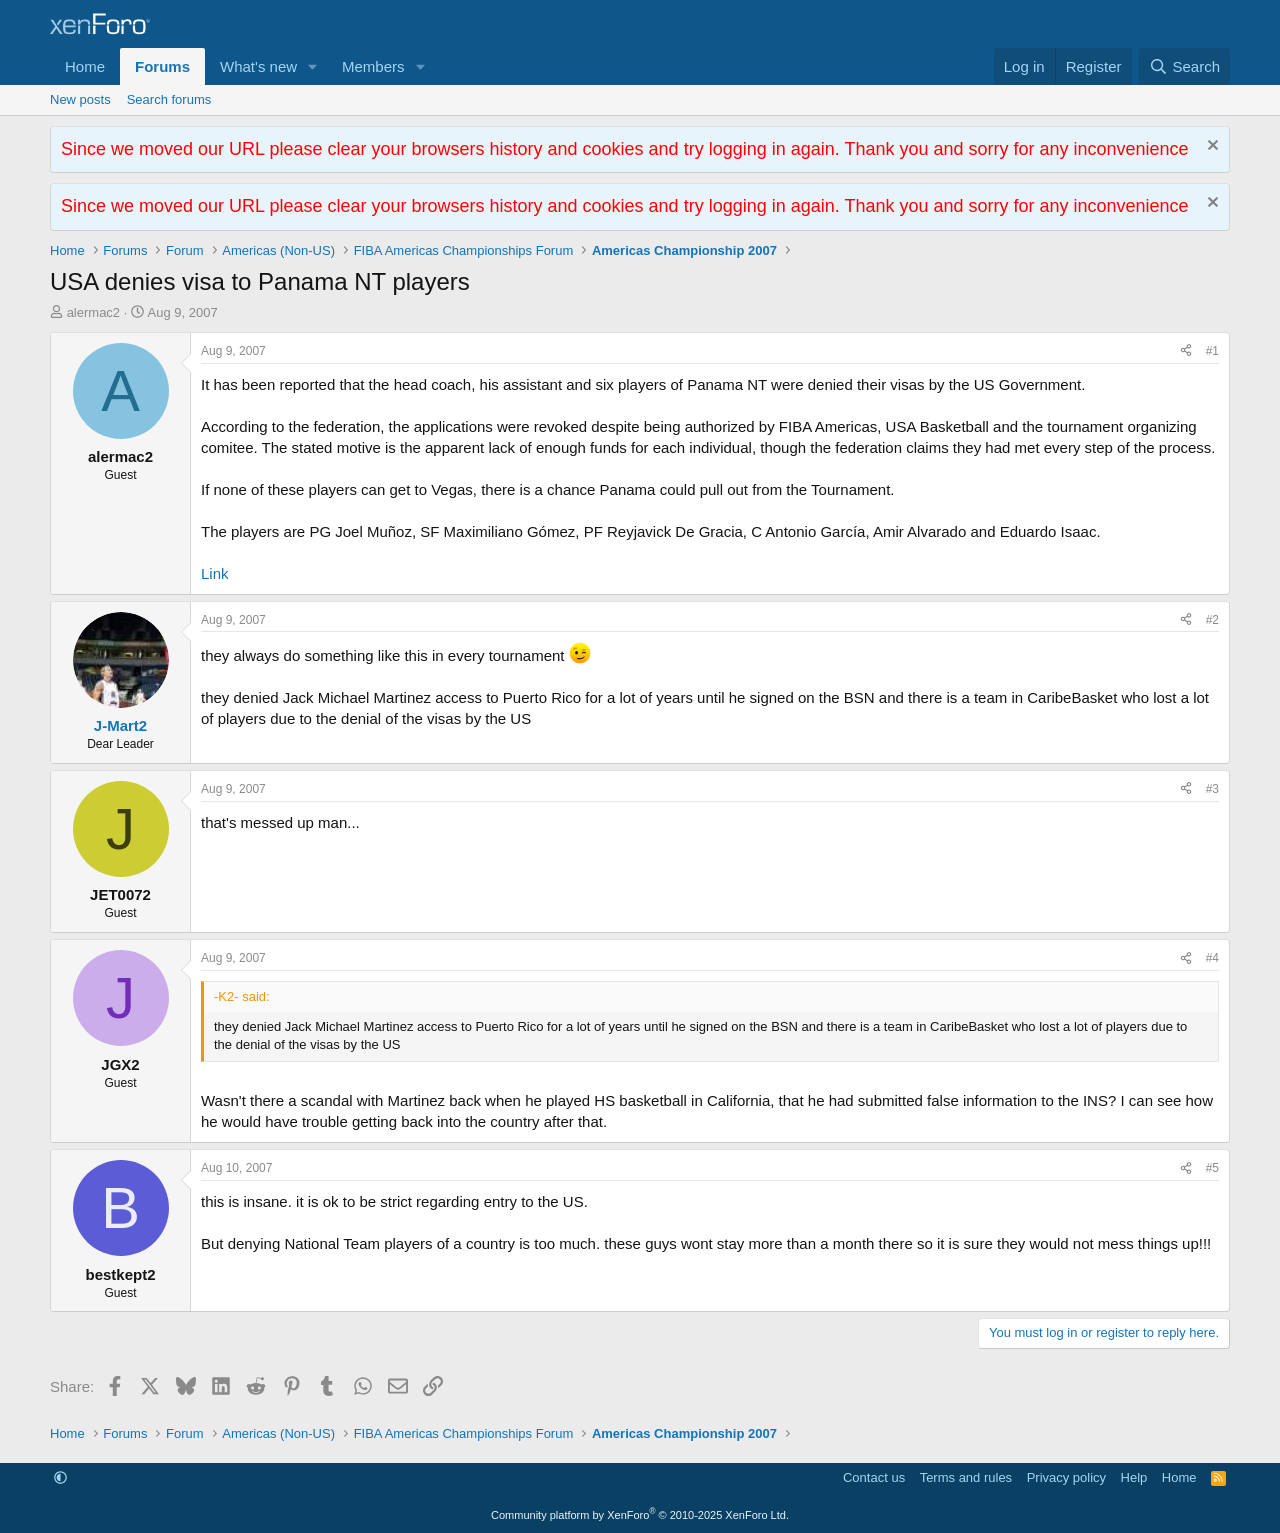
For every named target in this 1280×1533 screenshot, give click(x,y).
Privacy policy (1066, 1477)
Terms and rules (966, 1477)
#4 (1212, 958)
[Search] (1184, 66)
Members (373, 66)
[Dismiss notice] (1210, 147)
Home (85, 66)
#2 (1212, 620)
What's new (258, 66)
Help (1134, 1477)
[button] (313, 66)
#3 (1212, 789)
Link (215, 573)
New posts (80, 99)
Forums (162, 66)
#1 (1212, 351)
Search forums (169, 99)
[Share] (1186, 351)
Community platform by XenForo (640, 1515)
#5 (1212, 1168)
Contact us (874, 1477)
